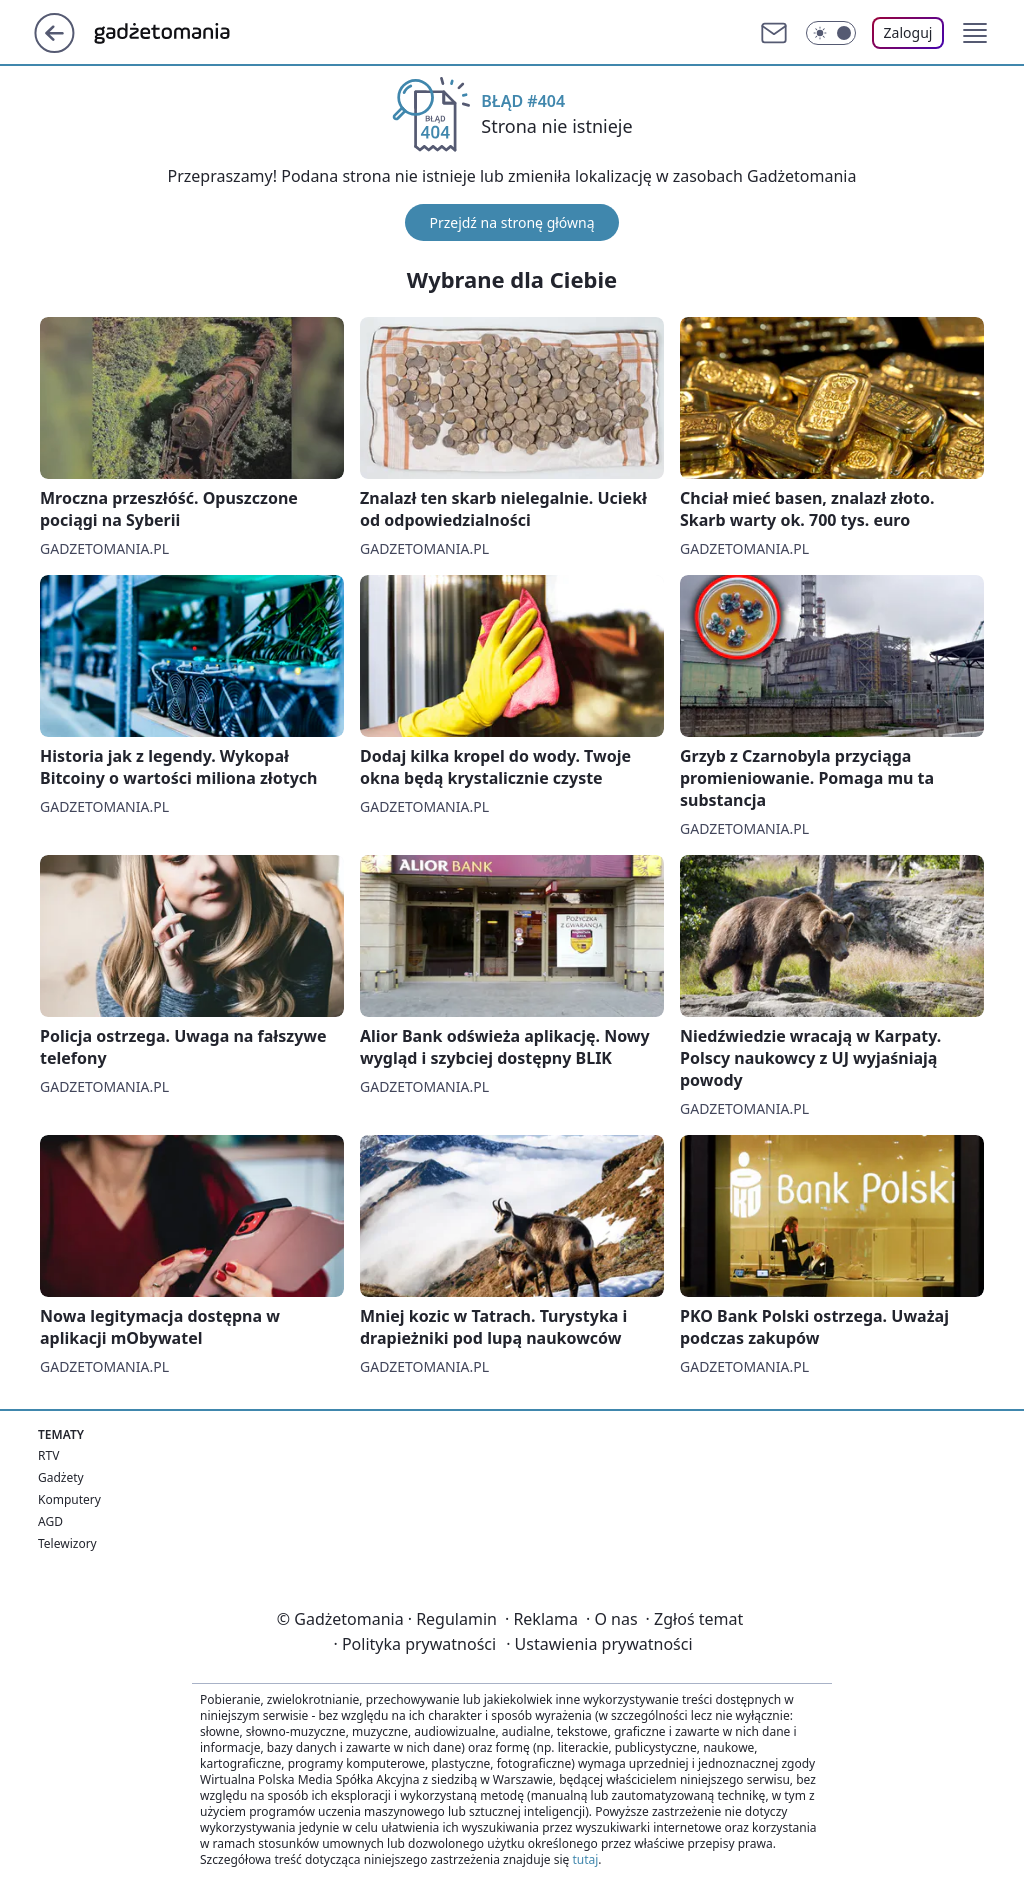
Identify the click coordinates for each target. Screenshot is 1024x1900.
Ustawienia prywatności (599, 1644)
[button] (975, 33)
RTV (48, 1455)
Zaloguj (908, 32)
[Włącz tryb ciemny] (831, 33)
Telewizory (67, 1543)
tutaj (585, 1859)
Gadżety (61, 1477)
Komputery (69, 1499)
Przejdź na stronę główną (511, 222)
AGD (50, 1521)
